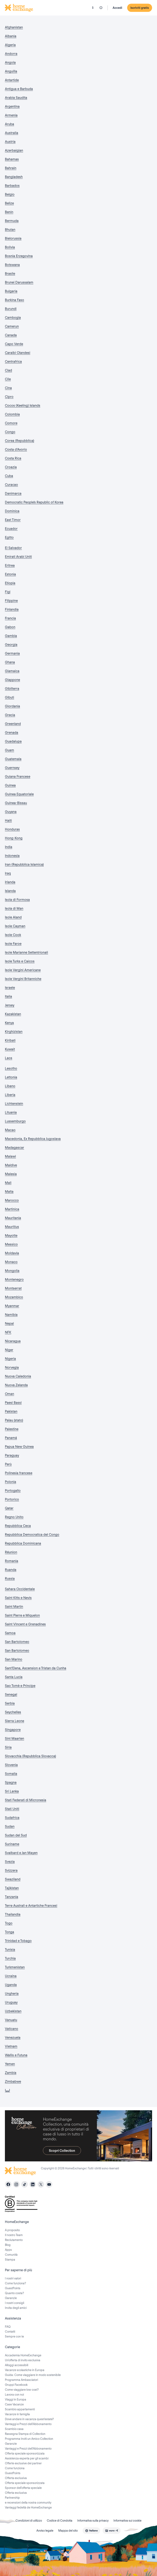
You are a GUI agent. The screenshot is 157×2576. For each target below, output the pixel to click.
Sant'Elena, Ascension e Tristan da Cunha (35, 1668)
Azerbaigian (14, 150)
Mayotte (11, 1235)
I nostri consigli (14, 2303)
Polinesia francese (18, 1473)
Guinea (10, 785)
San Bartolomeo (17, 1642)
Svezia (10, 1862)
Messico (11, 1244)
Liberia (10, 1095)
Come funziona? (15, 2283)
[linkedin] (32, 2184)
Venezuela (12, 2037)
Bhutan (10, 230)
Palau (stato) (14, 1420)
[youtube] (49, 2184)
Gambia (11, 636)
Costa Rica (13, 458)
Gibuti (9, 697)
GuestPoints (12, 2288)
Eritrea (10, 565)
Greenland (13, 724)
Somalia (11, 1774)
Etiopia (10, 583)
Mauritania (13, 1218)
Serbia (10, 1703)
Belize (9, 203)
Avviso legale (44, 2530)
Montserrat (13, 1288)
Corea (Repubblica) (19, 441)
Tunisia (10, 1950)
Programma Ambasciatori (21, 2379)
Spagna (11, 1782)
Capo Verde (14, 344)
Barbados (12, 186)
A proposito (12, 2230)
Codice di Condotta (59, 2520)
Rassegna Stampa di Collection (25, 2433)
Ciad (8, 370)
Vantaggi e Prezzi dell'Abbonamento (28, 2424)
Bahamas (12, 159)
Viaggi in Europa (15, 2399)
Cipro (9, 397)
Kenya (9, 1023)
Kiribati (10, 1040)
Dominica (12, 511)
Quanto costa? (14, 2293)
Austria (10, 142)
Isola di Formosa (17, 900)
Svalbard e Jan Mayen (21, 1853)
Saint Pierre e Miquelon (22, 1615)
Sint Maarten (14, 1738)
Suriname (12, 1844)
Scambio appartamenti (20, 2409)
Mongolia (12, 1271)
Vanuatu (11, 2020)
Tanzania (11, 1897)
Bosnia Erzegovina (19, 256)
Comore (11, 423)
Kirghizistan (13, 1032)
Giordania (12, 706)
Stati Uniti (12, 1809)
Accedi (117, 7)
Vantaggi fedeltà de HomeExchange (28, 2507)
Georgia (11, 645)
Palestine (11, 1429)
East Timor (13, 520)
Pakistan (11, 1411)
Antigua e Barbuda (19, 89)
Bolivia (10, 247)
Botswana (12, 265)
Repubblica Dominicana (23, 1543)
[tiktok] (24, 2184)
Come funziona (15, 2468)
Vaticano (11, 2029)
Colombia (12, 414)
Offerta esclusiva (16, 2478)
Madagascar (14, 1148)
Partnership (12, 2497)
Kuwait (10, 1049)
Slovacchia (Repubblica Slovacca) (30, 1756)
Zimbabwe (13, 2081)
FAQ (8, 2326)
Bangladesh (14, 177)
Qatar (9, 1508)
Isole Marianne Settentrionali (26, 952)
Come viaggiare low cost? (22, 2389)
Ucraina (11, 1976)
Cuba (9, 476)
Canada (11, 335)
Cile (8, 379)
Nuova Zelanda (16, 1385)
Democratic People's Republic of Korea (34, 502)
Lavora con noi (14, 2394)
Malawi (10, 1156)
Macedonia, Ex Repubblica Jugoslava (33, 1139)
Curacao (11, 485)
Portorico (12, 1499)
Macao (10, 1130)
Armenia (11, 115)
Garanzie (11, 2298)
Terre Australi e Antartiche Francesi (31, 1906)
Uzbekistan (13, 2011)
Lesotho (11, 1068)
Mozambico (14, 1297)
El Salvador (13, 548)
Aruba (9, 124)
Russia (10, 1578)
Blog (8, 2244)
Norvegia (12, 1367)
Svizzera (11, 1870)
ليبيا (7, 2090)
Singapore (13, 1730)
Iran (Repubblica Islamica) (24, 864)
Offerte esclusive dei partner (23, 2463)
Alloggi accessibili (16, 2365)
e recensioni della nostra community (28, 2502)
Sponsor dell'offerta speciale (23, 2487)
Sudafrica (12, 1818)
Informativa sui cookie (127, 2520)
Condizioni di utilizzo (29, 2520)
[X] (41, 2184)
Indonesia (12, 856)
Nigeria (10, 1359)
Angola (10, 62)
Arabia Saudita (16, 98)
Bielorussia (13, 238)
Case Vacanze (14, 2404)
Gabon (10, 627)
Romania (11, 1561)
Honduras (12, 829)
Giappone (12, 680)
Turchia (10, 1958)
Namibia (11, 1315)
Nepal (9, 1323)
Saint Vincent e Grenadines (25, 1624)
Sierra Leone (14, 1721)
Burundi (11, 309)
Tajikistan (12, 1888)
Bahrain (10, 168)
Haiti (8, 820)
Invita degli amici (16, 2307)
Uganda (11, 1985)
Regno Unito (14, 1517)
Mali (8, 1183)
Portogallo (13, 1491)
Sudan (10, 1826)
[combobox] (91, 2530)
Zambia (10, 2073)
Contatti (10, 2331)
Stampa (10, 2259)
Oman (9, 1394)
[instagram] (16, 2184)
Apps (8, 2249)
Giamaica (12, 671)
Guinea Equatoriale (19, 794)
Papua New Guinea (19, 1447)
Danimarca (13, 493)
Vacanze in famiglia (17, 2414)
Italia (8, 996)
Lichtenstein (14, 1104)
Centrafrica (13, 361)
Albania (10, 36)
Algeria (10, 45)
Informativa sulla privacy (93, 2520)
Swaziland (12, 1879)
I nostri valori (13, 2278)
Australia (11, 133)
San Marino (13, 1659)
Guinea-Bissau (16, 803)
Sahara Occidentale (20, 1589)
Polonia (10, 1482)
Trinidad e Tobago (18, 1941)
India (8, 847)
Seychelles (13, 1712)
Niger (9, 1350)
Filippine (11, 601)
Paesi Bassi (13, 1403)
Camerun (12, 326)
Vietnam (11, 2046)
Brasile (10, 274)
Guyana (11, 812)
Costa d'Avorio (16, 449)
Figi (7, 592)
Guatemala (13, 759)
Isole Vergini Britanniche (23, 979)
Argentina (12, 106)
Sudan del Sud (16, 1835)
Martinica (12, 1209)
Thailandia (12, 1914)
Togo (8, 1923)
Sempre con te (14, 2336)
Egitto (9, 537)
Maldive (11, 1165)
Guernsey (12, 768)
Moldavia (12, 1253)
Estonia (10, 574)
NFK (8, 1332)
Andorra (11, 54)
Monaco (11, 1262)
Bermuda (12, 221)
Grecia (10, 715)
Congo (10, 432)
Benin (9, 212)
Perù (8, 1464)
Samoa (10, 1633)
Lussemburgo (15, 1121)
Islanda (10, 891)
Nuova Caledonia (18, 1376)
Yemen (10, 2064)
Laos (8, 1058)
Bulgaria (11, 291)
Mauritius (12, 1227)
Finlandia (12, 609)
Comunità (11, 2254)
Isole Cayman (15, 926)
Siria (8, 1747)
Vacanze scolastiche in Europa (24, 2370)
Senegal (11, 1694)
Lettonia (11, 1077)
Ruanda (10, 1570)
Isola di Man (14, 908)
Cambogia (13, 317)
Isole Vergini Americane (23, 970)
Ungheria (12, 1994)
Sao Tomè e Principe (20, 1686)
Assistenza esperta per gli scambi (26, 2458)
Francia (10, 618)
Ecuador (11, 529)
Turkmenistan (15, 1967)
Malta (9, 1192)
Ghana (10, 662)
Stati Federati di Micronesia (25, 1800)
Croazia (11, 467)
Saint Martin (14, 1607)
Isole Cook (13, 935)
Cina (8, 388)
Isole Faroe (13, 944)
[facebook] (8, 2184)
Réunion (11, 1552)
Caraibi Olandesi (17, 353)
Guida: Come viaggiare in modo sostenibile (33, 2375)
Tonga (9, 1932)
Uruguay (11, 2002)
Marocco (12, 1200)
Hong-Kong (13, 838)
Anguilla (11, 71)
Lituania (11, 1112)
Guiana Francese (17, 776)
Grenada (11, 733)
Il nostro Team (14, 2235)
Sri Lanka (12, 1791)
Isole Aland (13, 917)
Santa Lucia (13, 1677)
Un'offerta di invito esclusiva (22, 2360)
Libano (10, 1086)
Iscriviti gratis (139, 7)
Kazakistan (13, 1014)
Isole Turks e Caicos (20, 961)
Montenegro (14, 1279)
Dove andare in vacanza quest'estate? (29, 2419)
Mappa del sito (68, 2530)
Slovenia (11, 1765)
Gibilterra (12, 689)
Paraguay (12, 1455)
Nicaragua (13, 1341)
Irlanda (10, 882)
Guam (9, 750)
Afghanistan (14, 27)
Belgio (10, 194)
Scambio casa (14, 2429)
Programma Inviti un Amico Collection (29, 2438)
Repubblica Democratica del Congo (32, 1535)
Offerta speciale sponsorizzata (25, 2453)
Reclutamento (14, 2240)
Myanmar (12, 1306)
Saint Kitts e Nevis (18, 1598)
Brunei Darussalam (19, 282)
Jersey (9, 1005)
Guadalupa (13, 741)
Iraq (8, 873)
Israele (10, 988)
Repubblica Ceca (18, 1526)
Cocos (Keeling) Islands (22, 405)
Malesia (11, 1174)
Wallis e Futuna (16, 2055)
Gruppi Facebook (16, 2384)
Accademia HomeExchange (23, 2355)
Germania (12, 653)
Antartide (12, 80)
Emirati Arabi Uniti (18, 557)
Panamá (11, 1438)
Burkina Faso (14, 300)
